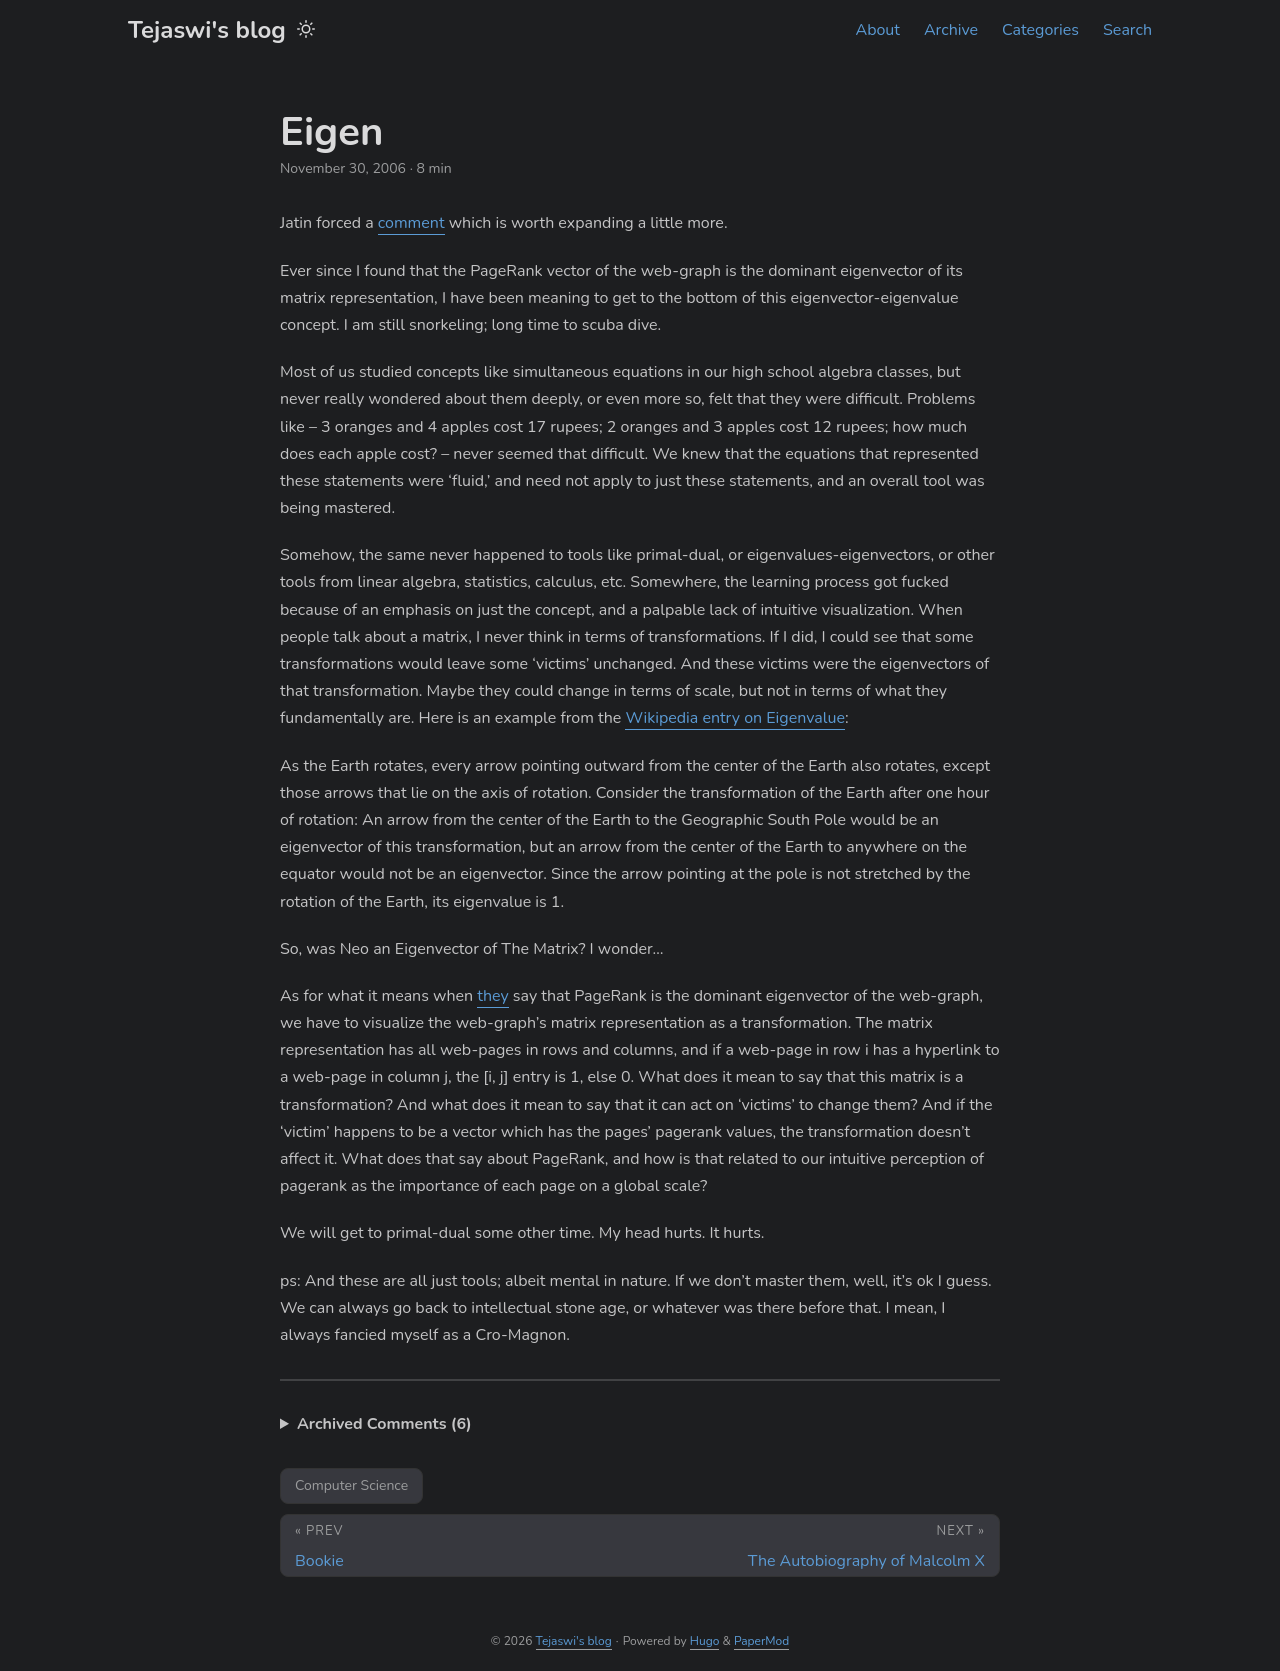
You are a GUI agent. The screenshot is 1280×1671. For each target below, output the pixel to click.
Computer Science (351, 1485)
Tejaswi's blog (207, 30)
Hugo (705, 1641)
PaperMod (761, 1641)
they (492, 996)
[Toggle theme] (306, 30)
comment (411, 223)
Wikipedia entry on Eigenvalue (735, 718)
